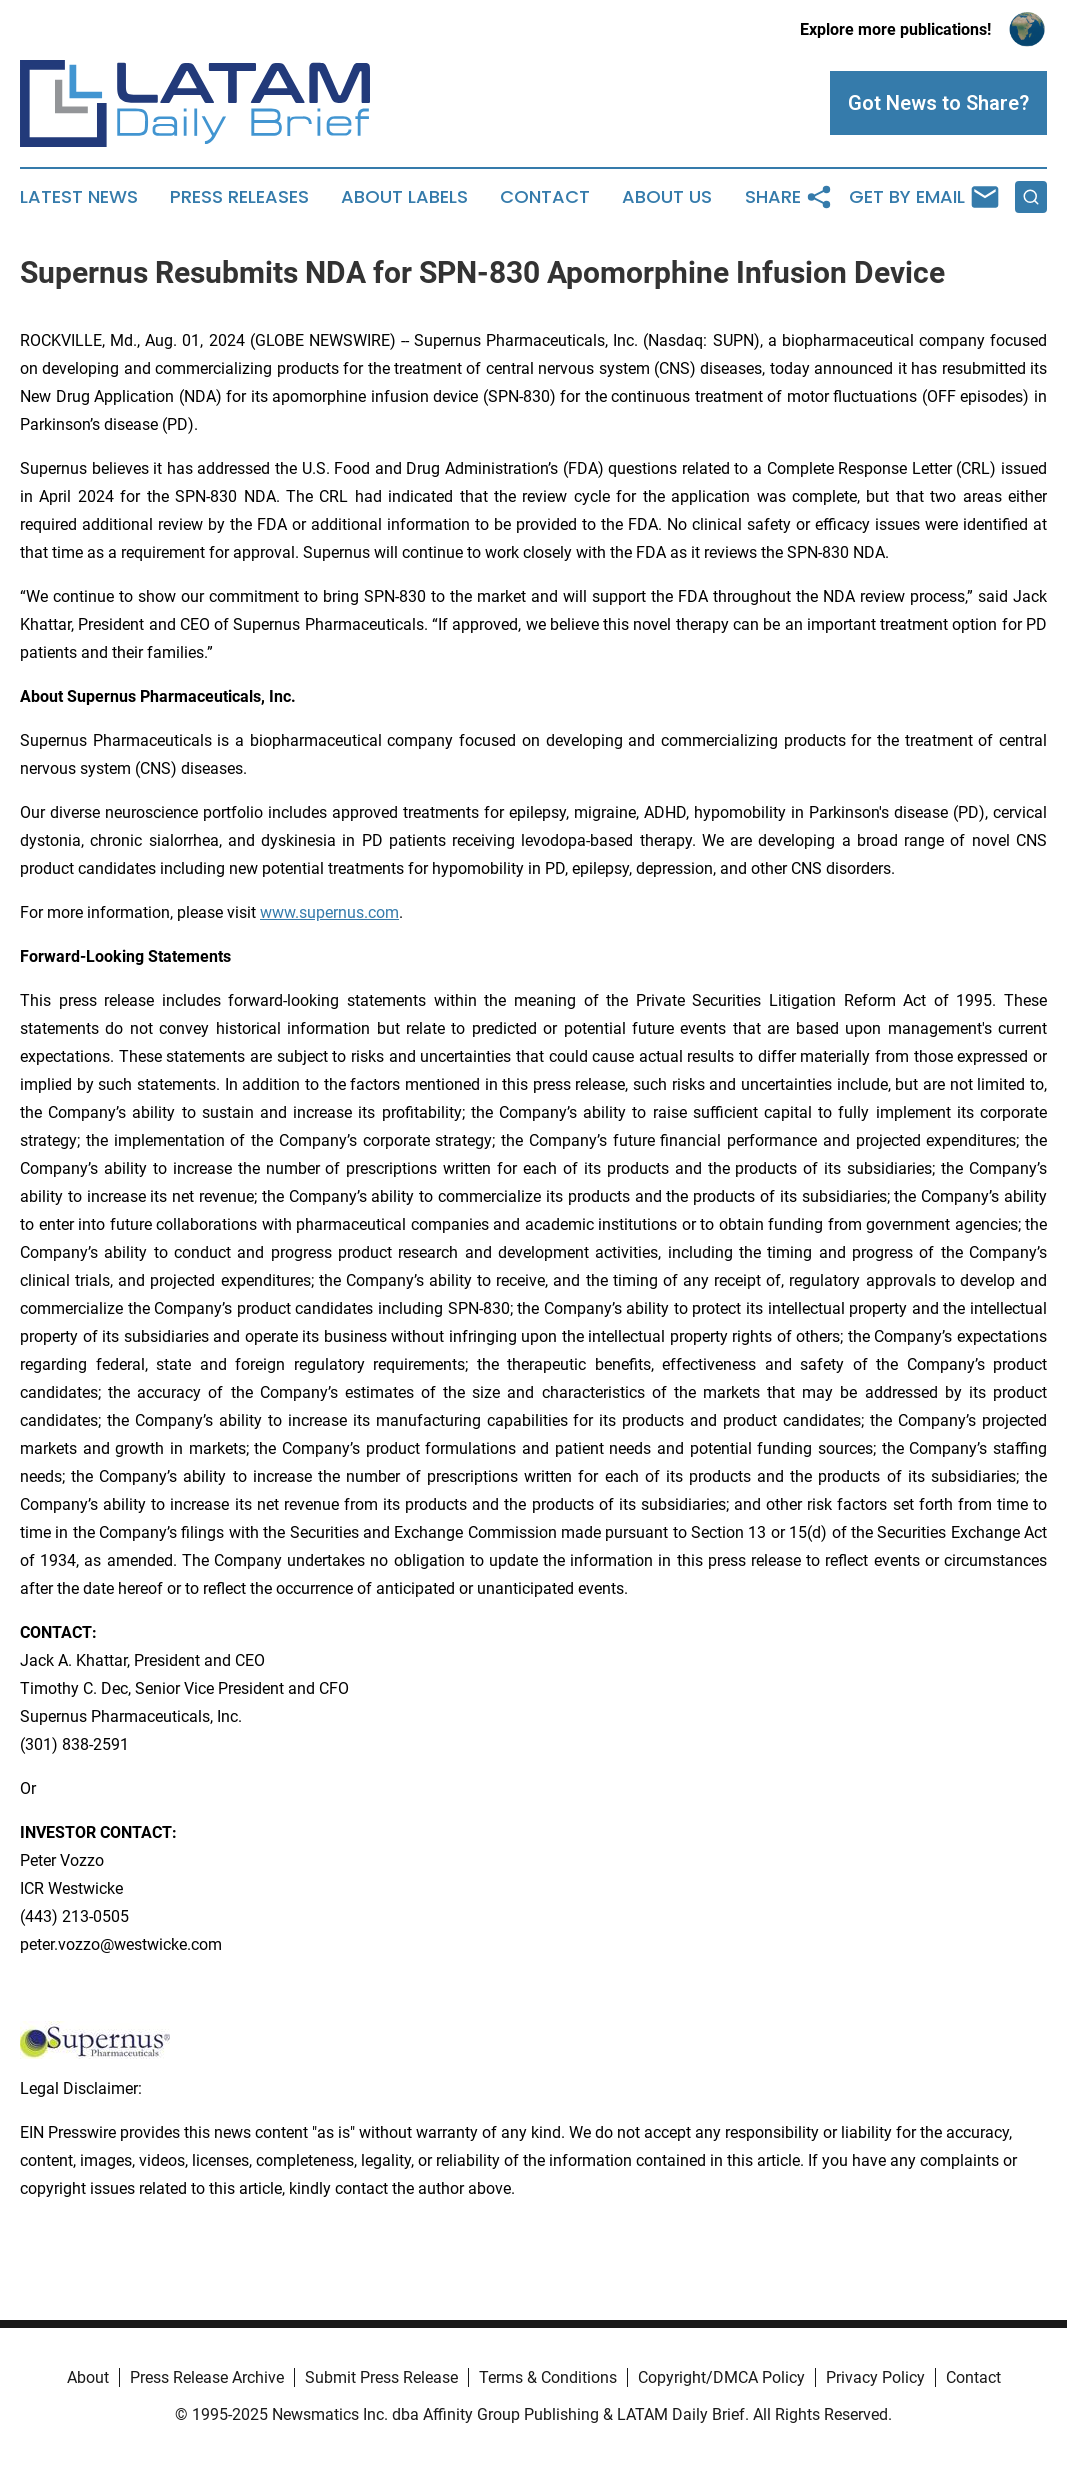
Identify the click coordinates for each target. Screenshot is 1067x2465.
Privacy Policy (875, 2377)
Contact (545, 197)
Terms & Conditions (548, 2377)
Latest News (79, 197)
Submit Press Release (381, 2377)
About (88, 2377)
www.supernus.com (329, 912)
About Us (667, 197)
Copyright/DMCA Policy (721, 2377)
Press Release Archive (207, 2377)
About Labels (404, 197)
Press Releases (239, 197)
